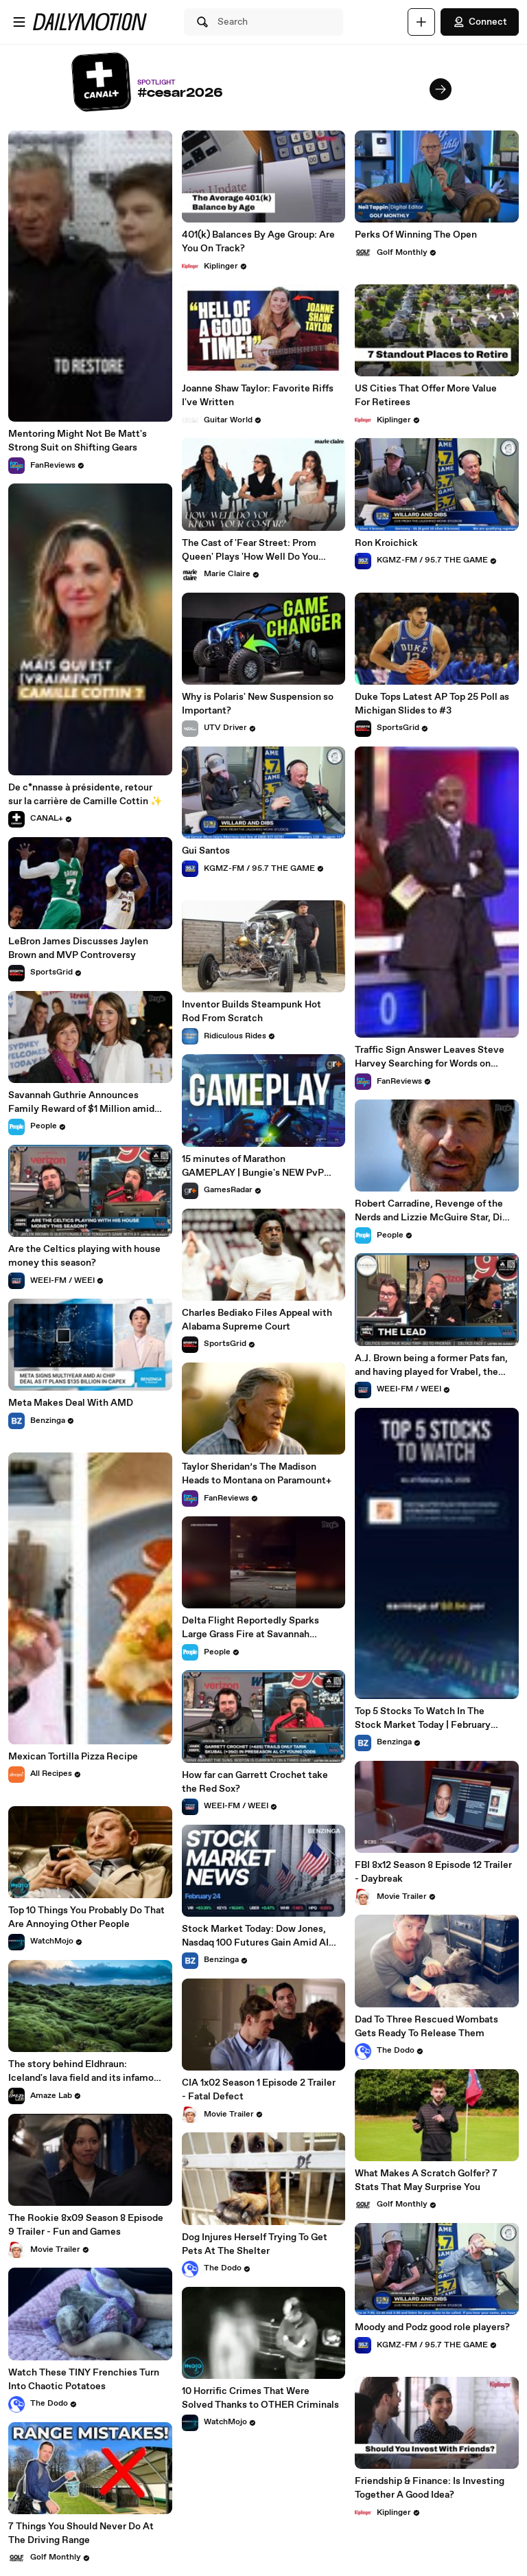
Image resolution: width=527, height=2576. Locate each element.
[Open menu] (19, 22)
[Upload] (421, 22)
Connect (479, 22)
